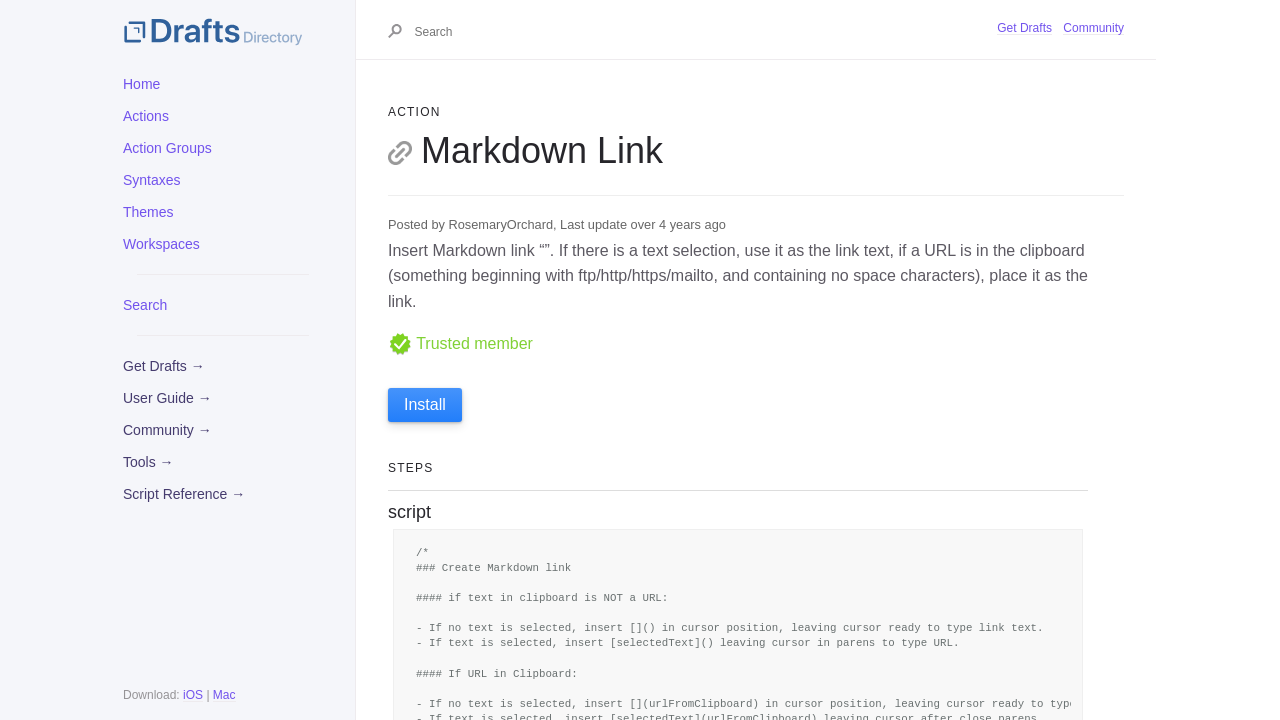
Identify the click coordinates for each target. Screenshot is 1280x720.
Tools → (148, 462)
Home (141, 84)
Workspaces (161, 244)
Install (425, 404)
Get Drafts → (164, 366)
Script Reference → (184, 494)
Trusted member (460, 343)
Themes (148, 212)
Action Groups (167, 148)
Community (1093, 28)
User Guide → (167, 398)
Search (145, 305)
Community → (167, 430)
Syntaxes (152, 180)
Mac (224, 695)
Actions (146, 116)
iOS (193, 695)
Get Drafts (1024, 28)
